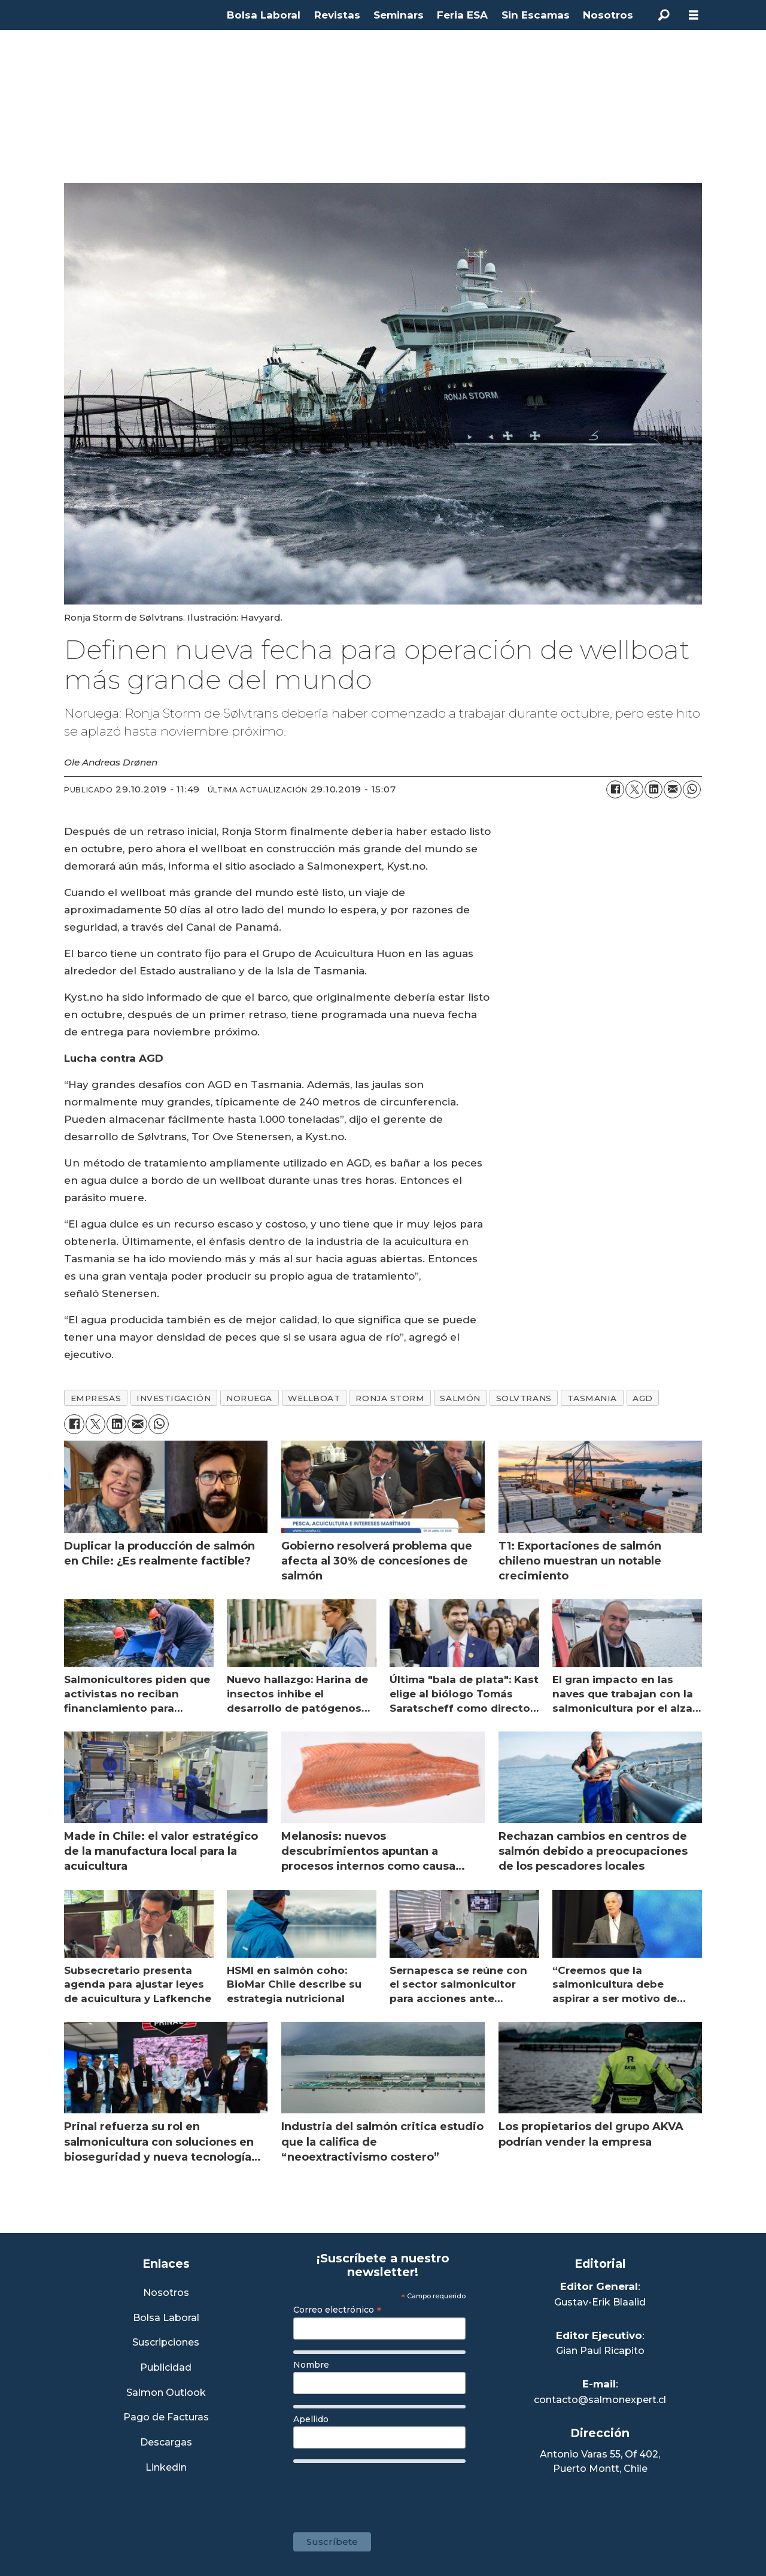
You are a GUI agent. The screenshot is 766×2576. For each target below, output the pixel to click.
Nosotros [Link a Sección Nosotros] (166, 2293)
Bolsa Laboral (263, 15)
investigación (173, 1398)
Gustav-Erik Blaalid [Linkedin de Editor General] (600, 2302)
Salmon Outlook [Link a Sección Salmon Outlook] (166, 2393)
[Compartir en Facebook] (615, 789)
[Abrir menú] (693, 15)
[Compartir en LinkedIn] (653, 789)
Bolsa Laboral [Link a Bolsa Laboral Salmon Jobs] (166, 2318)
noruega (249, 1398)
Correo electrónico (337, 2310)
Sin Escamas (535, 15)
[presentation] (384, 2491)
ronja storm (389, 1398)
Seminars (398, 15)
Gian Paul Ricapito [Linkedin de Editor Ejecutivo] (600, 2350)
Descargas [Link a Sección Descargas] (166, 2443)
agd (643, 1398)
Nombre (311, 2364)
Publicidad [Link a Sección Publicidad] (166, 2368)
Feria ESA (462, 15)
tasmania (592, 1398)
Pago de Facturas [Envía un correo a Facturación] (166, 2418)
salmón (460, 1398)
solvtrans (524, 1398)
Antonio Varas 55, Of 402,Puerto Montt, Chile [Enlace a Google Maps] (600, 2461)
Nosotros (608, 15)
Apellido (311, 2419)
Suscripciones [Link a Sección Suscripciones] (165, 2343)
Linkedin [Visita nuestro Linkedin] (166, 2468)
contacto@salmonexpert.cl (600, 2399)
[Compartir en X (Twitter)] (634, 789)
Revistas (337, 15)
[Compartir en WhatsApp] (692, 789)
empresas (96, 1398)
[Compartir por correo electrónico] (673, 789)
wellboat (314, 1398)
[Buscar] (664, 15)
